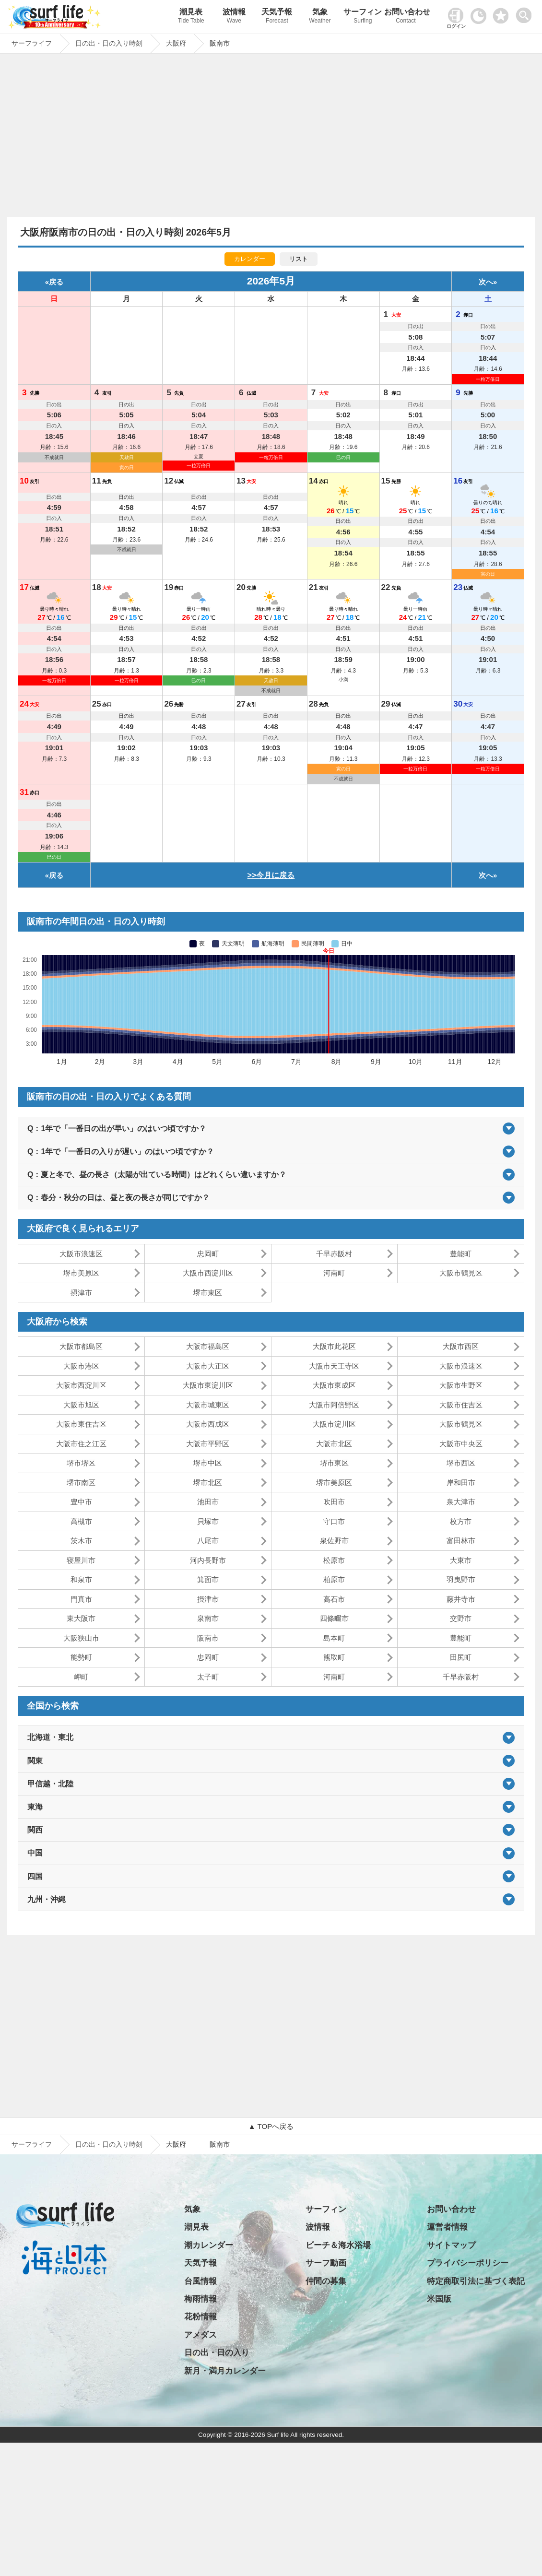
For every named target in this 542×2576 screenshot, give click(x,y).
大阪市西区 (461, 1346)
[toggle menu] (526, 13)
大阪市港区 (81, 1366)
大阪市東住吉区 (81, 1424)
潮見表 (191, 17)
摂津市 (81, 1292)
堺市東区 (207, 1292)
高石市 (334, 1599)
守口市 (334, 1521)
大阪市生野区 (461, 1385)
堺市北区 (207, 1482)
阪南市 (208, 1638)
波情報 (233, 17)
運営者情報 (447, 2227)
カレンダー (249, 258)
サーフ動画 (326, 2263)
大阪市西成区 (207, 1424)
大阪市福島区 (207, 1346)
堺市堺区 (81, 1463)
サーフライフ (32, 2144)
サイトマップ (451, 2245)
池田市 (208, 1502)
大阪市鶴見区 (461, 1273)
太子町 (208, 1677)
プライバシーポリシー (467, 2263)
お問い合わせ (405, 17)
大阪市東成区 (334, 1385)
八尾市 (208, 1540)
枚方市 (460, 1521)
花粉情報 (200, 2316)
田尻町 (460, 1657)
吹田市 (334, 1502)
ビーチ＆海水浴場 (338, 2245)
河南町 (334, 1273)
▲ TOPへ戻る (271, 2126)
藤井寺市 (461, 1599)
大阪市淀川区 (334, 1424)
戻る (56, 282)
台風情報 (200, 2281)
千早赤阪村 (334, 1254)
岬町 (81, 1677)
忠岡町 (208, 1254)
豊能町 (460, 1254)
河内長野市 (208, 1560)
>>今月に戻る (271, 875)
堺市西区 (461, 1463)
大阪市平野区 (207, 1444)
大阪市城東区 (207, 1405)
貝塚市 (208, 1521)
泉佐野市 (334, 1540)
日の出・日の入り (216, 2352)
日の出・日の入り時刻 (108, 2144)
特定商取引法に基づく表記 (476, 2281)
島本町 (334, 1638)
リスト (298, 258)
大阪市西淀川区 (208, 1273)
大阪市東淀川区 (208, 1385)
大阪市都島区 (81, 1346)
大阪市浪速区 (81, 1254)
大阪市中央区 (461, 1444)
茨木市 (81, 1540)
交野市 (460, 1618)
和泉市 (81, 1579)
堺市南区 (81, 1482)
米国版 (439, 2299)
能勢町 (81, 1657)
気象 (319, 17)
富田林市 (461, 1540)
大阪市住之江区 (81, 1444)
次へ (486, 282)
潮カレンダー (208, 2245)
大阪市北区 (334, 1444)
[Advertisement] (271, 138)
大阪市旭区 (81, 1405)
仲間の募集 (326, 2281)
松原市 (334, 1560)
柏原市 (334, 1579)
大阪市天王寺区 (334, 1366)
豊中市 (81, 1502)
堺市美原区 (81, 1273)
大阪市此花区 (334, 1346)
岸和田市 (461, 1482)
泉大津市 (461, 1502)
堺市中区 (207, 1463)
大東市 (460, 1560)
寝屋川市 (81, 1560)
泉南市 (208, 1618)
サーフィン (363, 17)
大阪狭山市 (81, 1638)
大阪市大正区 (207, 1366)
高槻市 (81, 1521)
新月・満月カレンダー (225, 2370)
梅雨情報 (200, 2299)
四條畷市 (334, 1618)
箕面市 (208, 1579)
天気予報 (277, 17)
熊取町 (334, 1657)
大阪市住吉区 (461, 1405)
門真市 (81, 1599)
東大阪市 (81, 1618)
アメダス (200, 2335)
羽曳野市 (461, 1579)
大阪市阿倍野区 (334, 1405)
